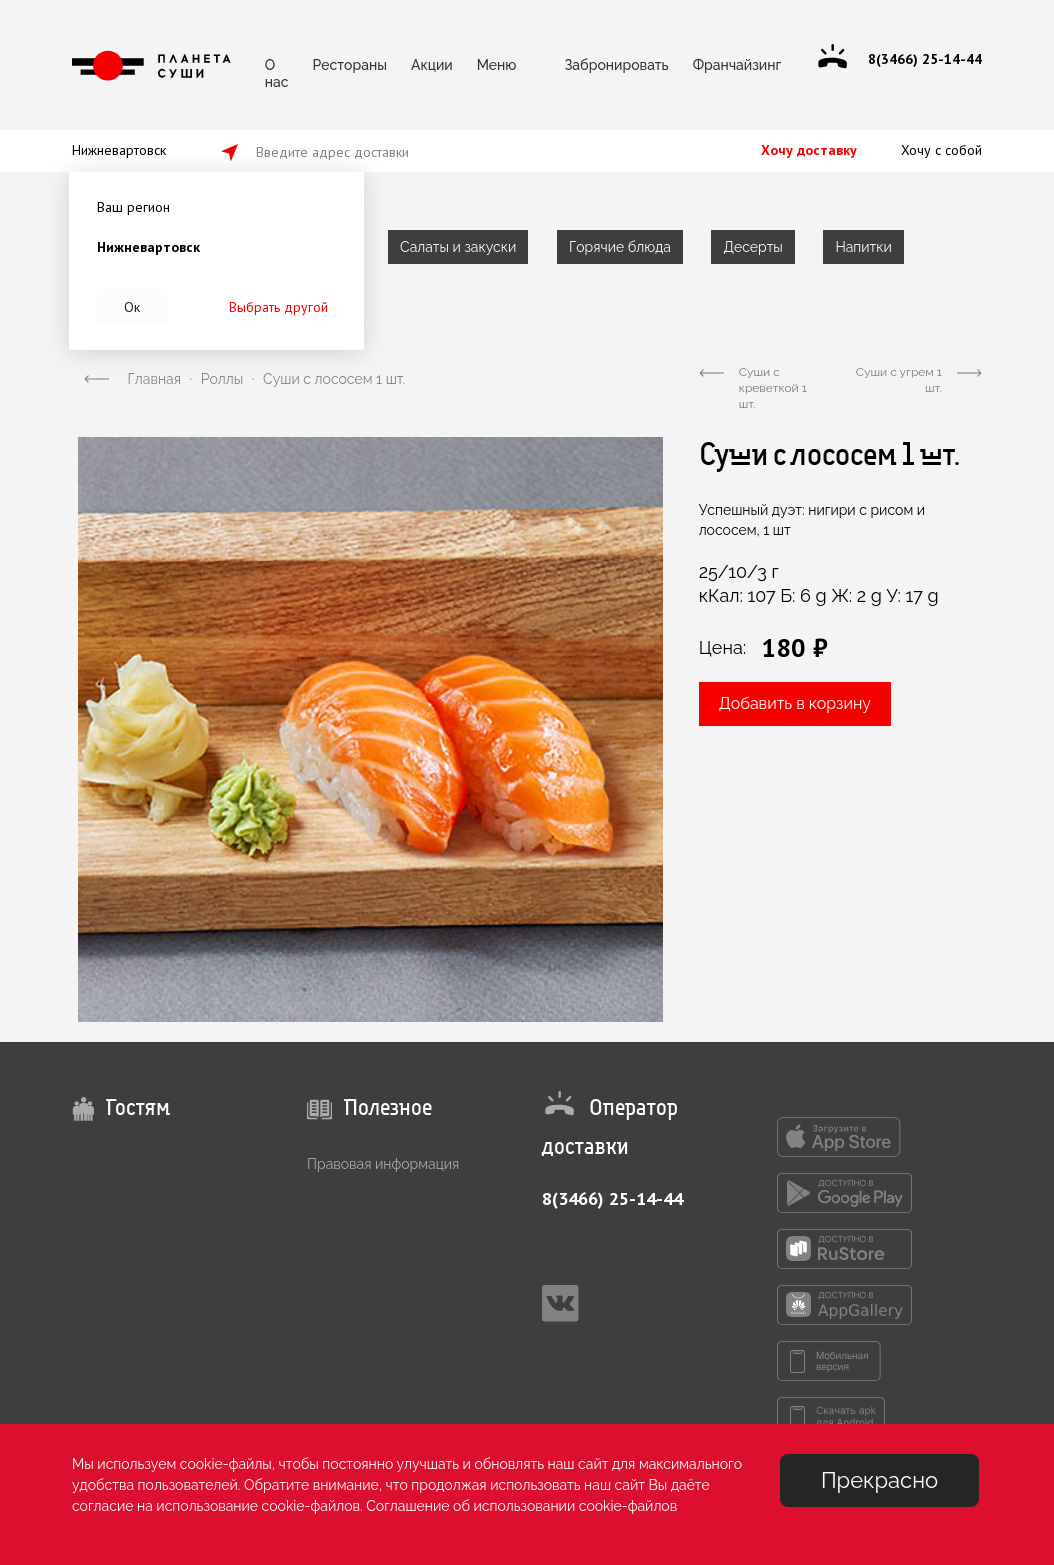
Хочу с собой (941, 150)
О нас (277, 70)
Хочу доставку (809, 150)
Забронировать (616, 65)
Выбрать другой (278, 307)
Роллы (222, 379)
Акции (432, 65)
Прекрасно (879, 1480)
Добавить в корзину (795, 703)
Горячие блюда (620, 247)
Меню (497, 65)
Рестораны (350, 65)
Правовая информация (383, 1164)
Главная (154, 379)
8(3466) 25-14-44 (612, 1198)
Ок (132, 307)
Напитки (863, 247)
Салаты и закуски (458, 247)
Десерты (752, 247)
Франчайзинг (737, 65)
